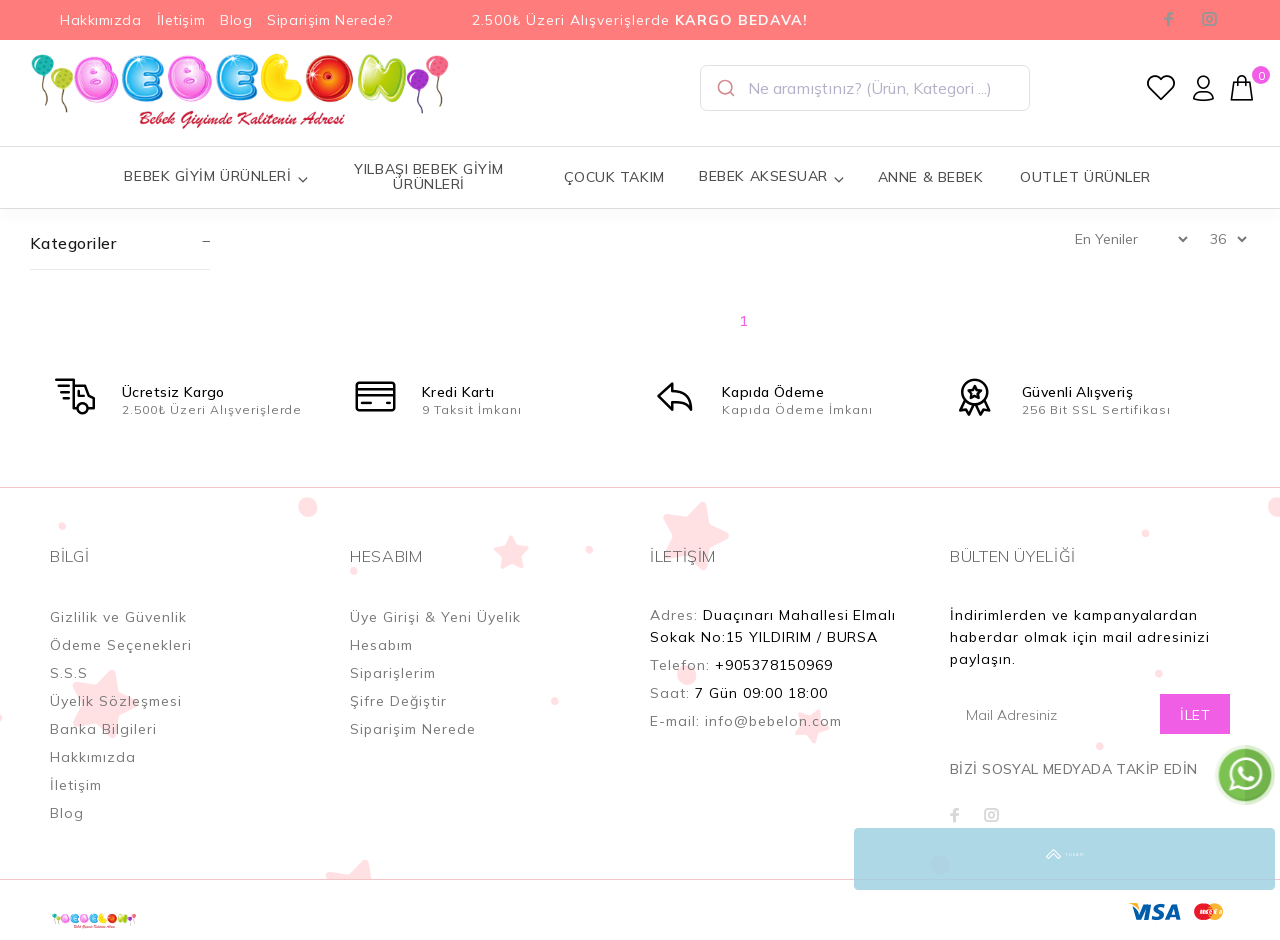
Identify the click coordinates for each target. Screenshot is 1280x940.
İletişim (181, 20)
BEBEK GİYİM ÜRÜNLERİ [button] (216, 176)
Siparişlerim (393, 673)
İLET (1195, 715)
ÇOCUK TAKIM (614, 177)
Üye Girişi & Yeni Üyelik (435, 617)
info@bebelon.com (773, 721)
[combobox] (865, 88)
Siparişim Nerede (413, 729)
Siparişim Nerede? (330, 20)
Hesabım (381, 645)
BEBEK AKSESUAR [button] (772, 176)
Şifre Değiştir (398, 701)
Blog (236, 20)
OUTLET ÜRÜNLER (1085, 177)
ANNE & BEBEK (931, 177)
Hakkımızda (101, 20)
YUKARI (1244, 859)
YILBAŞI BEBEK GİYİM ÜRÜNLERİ (429, 176)
